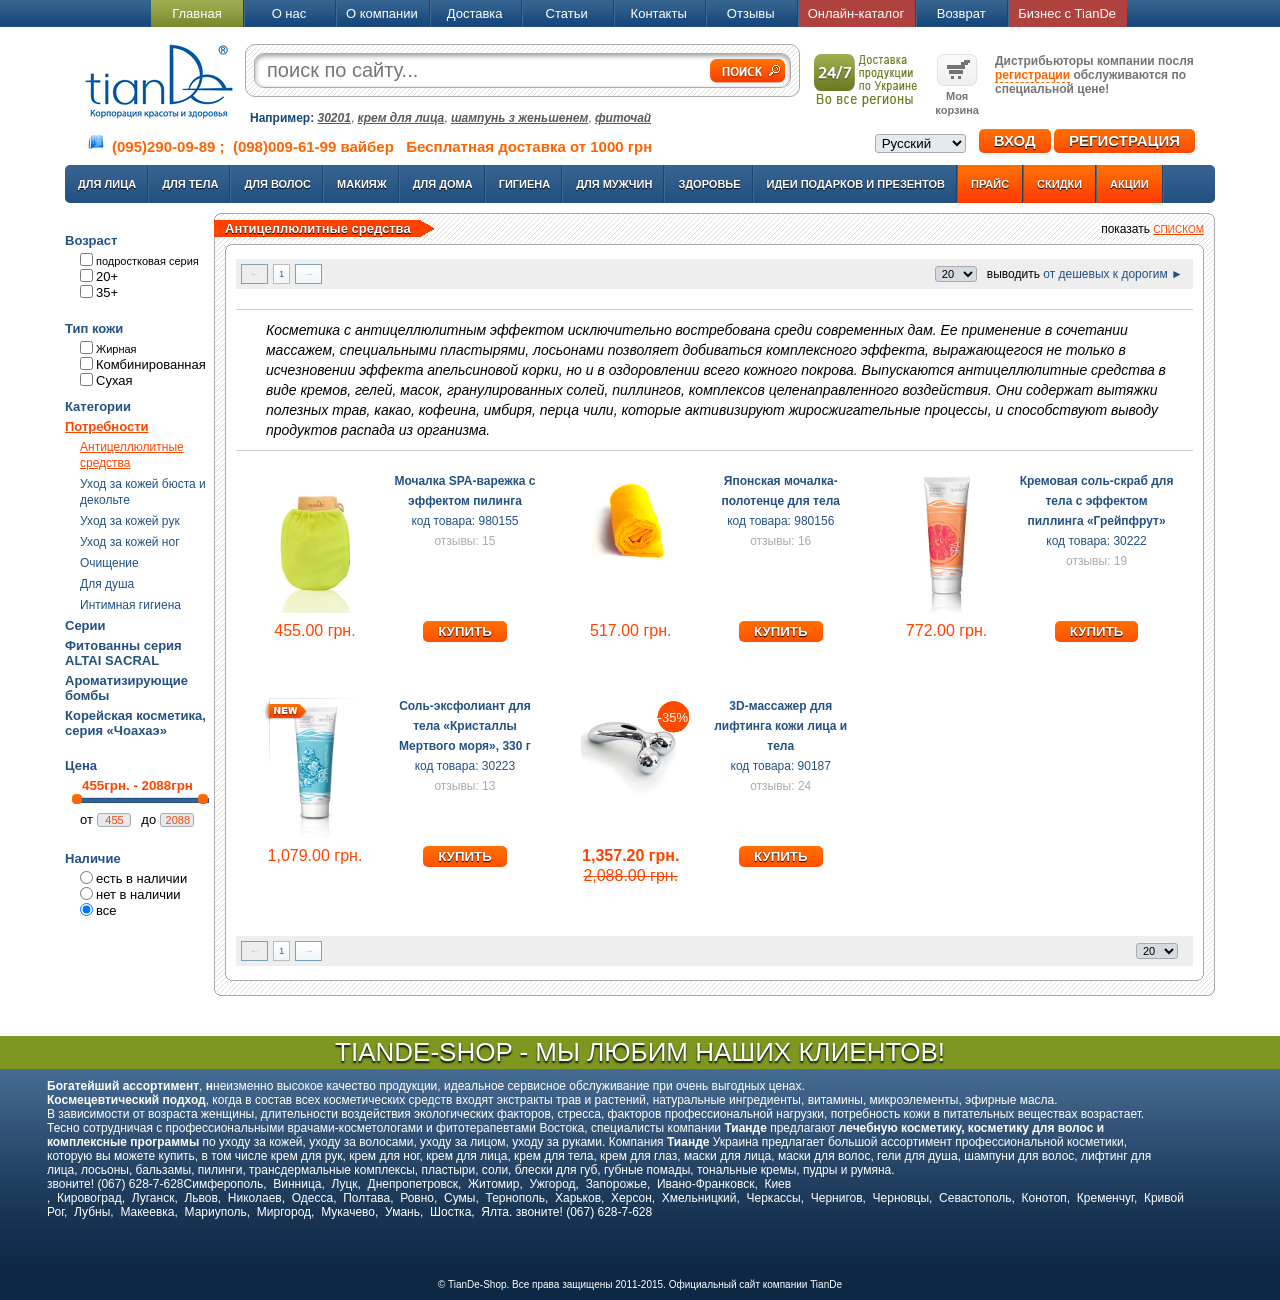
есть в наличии (141, 878)
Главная (196, 13)
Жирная (116, 349)
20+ (107, 276)
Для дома (443, 184)
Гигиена (525, 184)
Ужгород (552, 1184)
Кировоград (89, 1198)
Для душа (107, 584)
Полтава (366, 1198)
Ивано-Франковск (705, 1184)
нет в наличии (138, 894)
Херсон (631, 1198)
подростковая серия (147, 261)
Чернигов (837, 1198)
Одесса (312, 1198)
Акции (1129, 184)
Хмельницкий (699, 1198)
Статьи (567, 13)
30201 (334, 118)
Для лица (107, 184)
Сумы (459, 1198)
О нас (289, 13)
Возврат (961, 13)
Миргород (284, 1212)
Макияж (362, 184)
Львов (200, 1198)
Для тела (190, 184)
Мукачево (348, 1212)
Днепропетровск (413, 1184)
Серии (85, 625)
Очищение (109, 563)
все (106, 910)
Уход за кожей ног (130, 542)
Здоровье (709, 184)
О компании (382, 13)
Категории (98, 406)
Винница (297, 1184)
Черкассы (774, 1198)
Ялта (495, 1212)
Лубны (92, 1212)
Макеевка (147, 1212)
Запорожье (616, 1184)
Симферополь (224, 1184)
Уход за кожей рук (130, 521)
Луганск (153, 1198)
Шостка (450, 1212)
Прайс (990, 184)
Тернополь (514, 1198)
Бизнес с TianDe (1067, 13)
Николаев (255, 1198)
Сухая (114, 380)
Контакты (659, 13)
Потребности (107, 426)
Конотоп (1044, 1198)
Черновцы (901, 1198)
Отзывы (751, 13)
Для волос (277, 184)
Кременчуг (1105, 1198)
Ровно (417, 1198)
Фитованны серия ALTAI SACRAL (123, 653)
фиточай (623, 118)
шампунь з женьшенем (519, 118)
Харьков (578, 1198)
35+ (107, 292)
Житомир (493, 1184)
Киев (777, 1184)
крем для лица (401, 118)
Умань (402, 1212)
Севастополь (975, 1198)
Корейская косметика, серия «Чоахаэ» (135, 723)
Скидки (1059, 184)
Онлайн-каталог (856, 13)
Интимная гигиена (130, 605)
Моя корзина (957, 96)
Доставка (475, 13)
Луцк (344, 1184)
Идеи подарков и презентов (856, 184)
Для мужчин (614, 184)
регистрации (1032, 75)
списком (1178, 229)
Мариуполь (216, 1212)
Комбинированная (151, 364)
